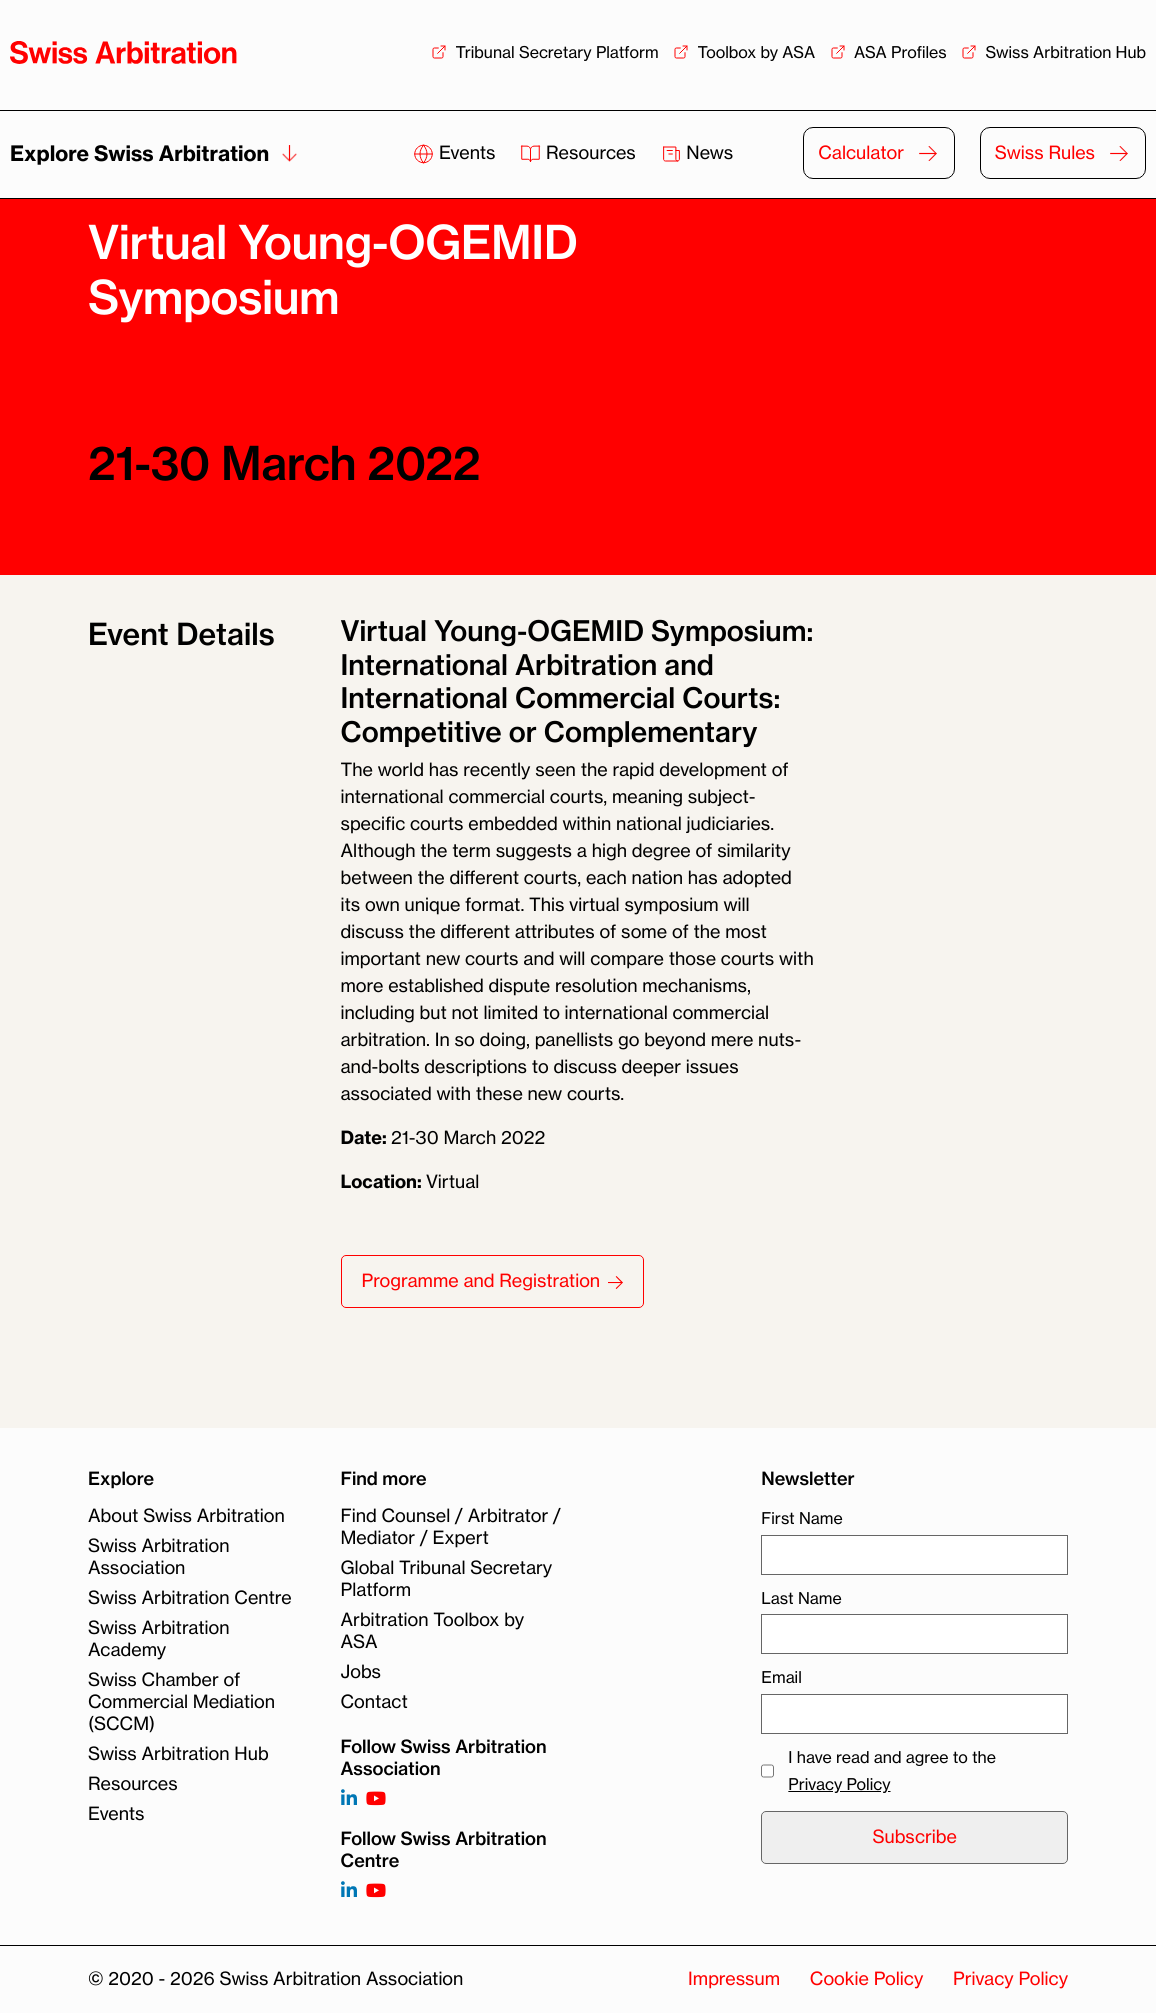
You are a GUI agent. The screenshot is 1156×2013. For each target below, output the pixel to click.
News (697, 153)
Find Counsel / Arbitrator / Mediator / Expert (451, 1527)
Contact (374, 1702)
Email (781, 1677)
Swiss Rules (1045, 153)
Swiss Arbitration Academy (159, 1639)
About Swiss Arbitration (186, 1516)
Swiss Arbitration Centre (190, 1598)
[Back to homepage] (123, 52)
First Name (801, 1518)
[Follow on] (349, 1891)
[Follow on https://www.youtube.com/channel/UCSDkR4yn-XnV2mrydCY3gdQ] (376, 1799)
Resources (580, 153)
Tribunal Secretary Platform (556, 52)
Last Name (801, 1598)
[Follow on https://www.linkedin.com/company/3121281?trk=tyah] (349, 1799)
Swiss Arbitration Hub (1065, 52)
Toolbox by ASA (756, 52)
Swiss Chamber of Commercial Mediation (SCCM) (181, 1702)
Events (456, 153)
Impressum (734, 1979)
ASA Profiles (900, 52)
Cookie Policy (866, 1979)
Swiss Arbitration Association (159, 1557)
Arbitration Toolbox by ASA (433, 1631)
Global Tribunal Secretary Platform (447, 1579)
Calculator (861, 153)
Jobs (361, 1672)
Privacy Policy (839, 1784)
